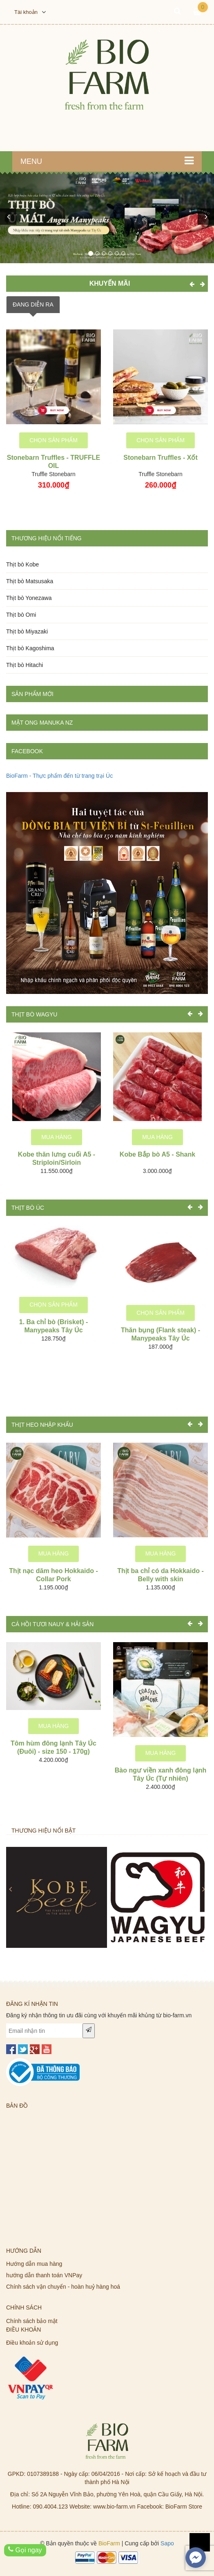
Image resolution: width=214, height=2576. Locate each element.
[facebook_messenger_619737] (195, 2557)
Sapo (167, 2543)
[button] (8, 216)
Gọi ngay (25, 2550)
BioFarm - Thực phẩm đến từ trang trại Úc (59, 775)
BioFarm (109, 2543)
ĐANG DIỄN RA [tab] (33, 304)
